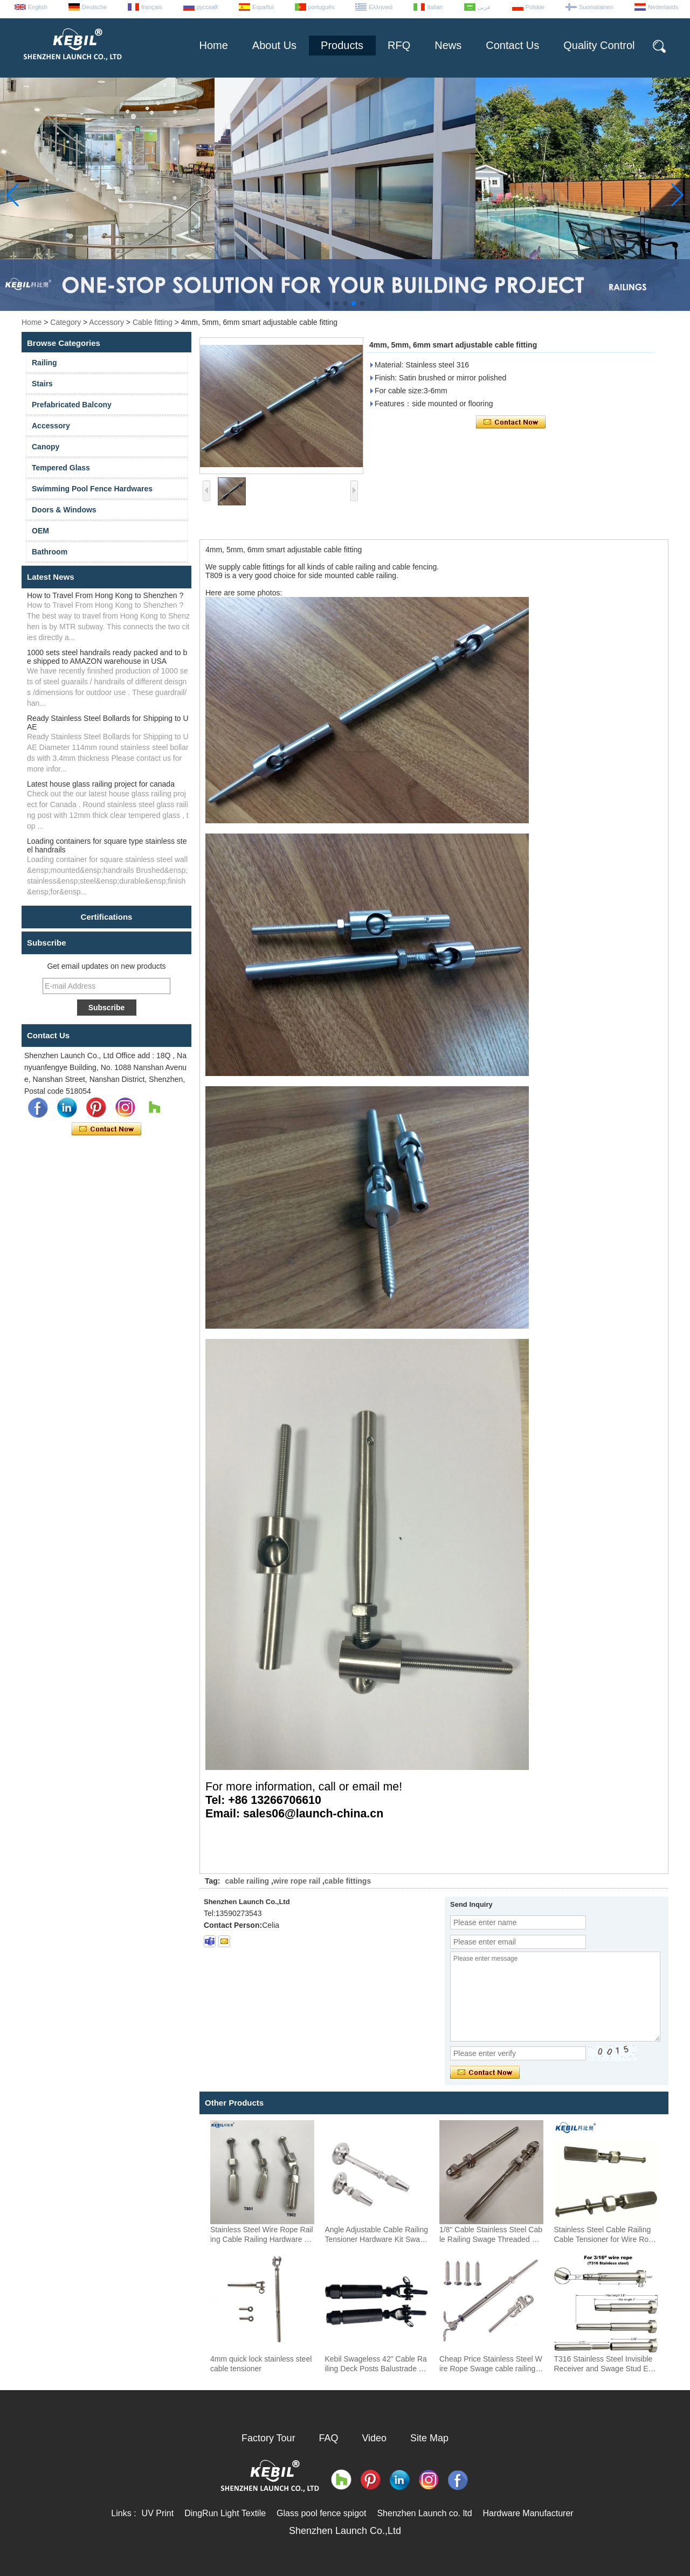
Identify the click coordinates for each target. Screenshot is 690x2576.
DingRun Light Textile (225, 2513)
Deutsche (94, 7)
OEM (40, 530)
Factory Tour (268, 2438)
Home (213, 45)
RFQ (399, 45)
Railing (44, 362)
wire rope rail (296, 1881)
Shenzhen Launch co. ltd (424, 2513)
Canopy (45, 446)
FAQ (329, 2438)
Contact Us (512, 45)
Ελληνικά (380, 7)
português (321, 7)
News (447, 45)
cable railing (247, 1881)
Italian (435, 7)
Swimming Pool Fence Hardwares (92, 488)
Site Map (429, 2438)
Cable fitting (152, 322)
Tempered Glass (61, 467)
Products (342, 45)
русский (207, 7)
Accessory (106, 322)
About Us (274, 45)
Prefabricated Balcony (72, 404)
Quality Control (598, 45)
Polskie (535, 7)
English (37, 7)
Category (65, 322)
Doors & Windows (64, 509)
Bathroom (49, 551)
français (151, 7)
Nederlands (663, 7)
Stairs (42, 383)
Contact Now (106, 1129)
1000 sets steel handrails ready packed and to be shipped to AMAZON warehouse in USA (107, 656)
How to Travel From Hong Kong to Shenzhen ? (105, 595)
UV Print (158, 2513)
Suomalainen (596, 7)
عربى (484, 7)
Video (374, 2438)
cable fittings (348, 1881)
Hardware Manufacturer (528, 2513)
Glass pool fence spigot (321, 2513)
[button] (328, 303)
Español (263, 7)
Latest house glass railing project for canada (101, 784)
